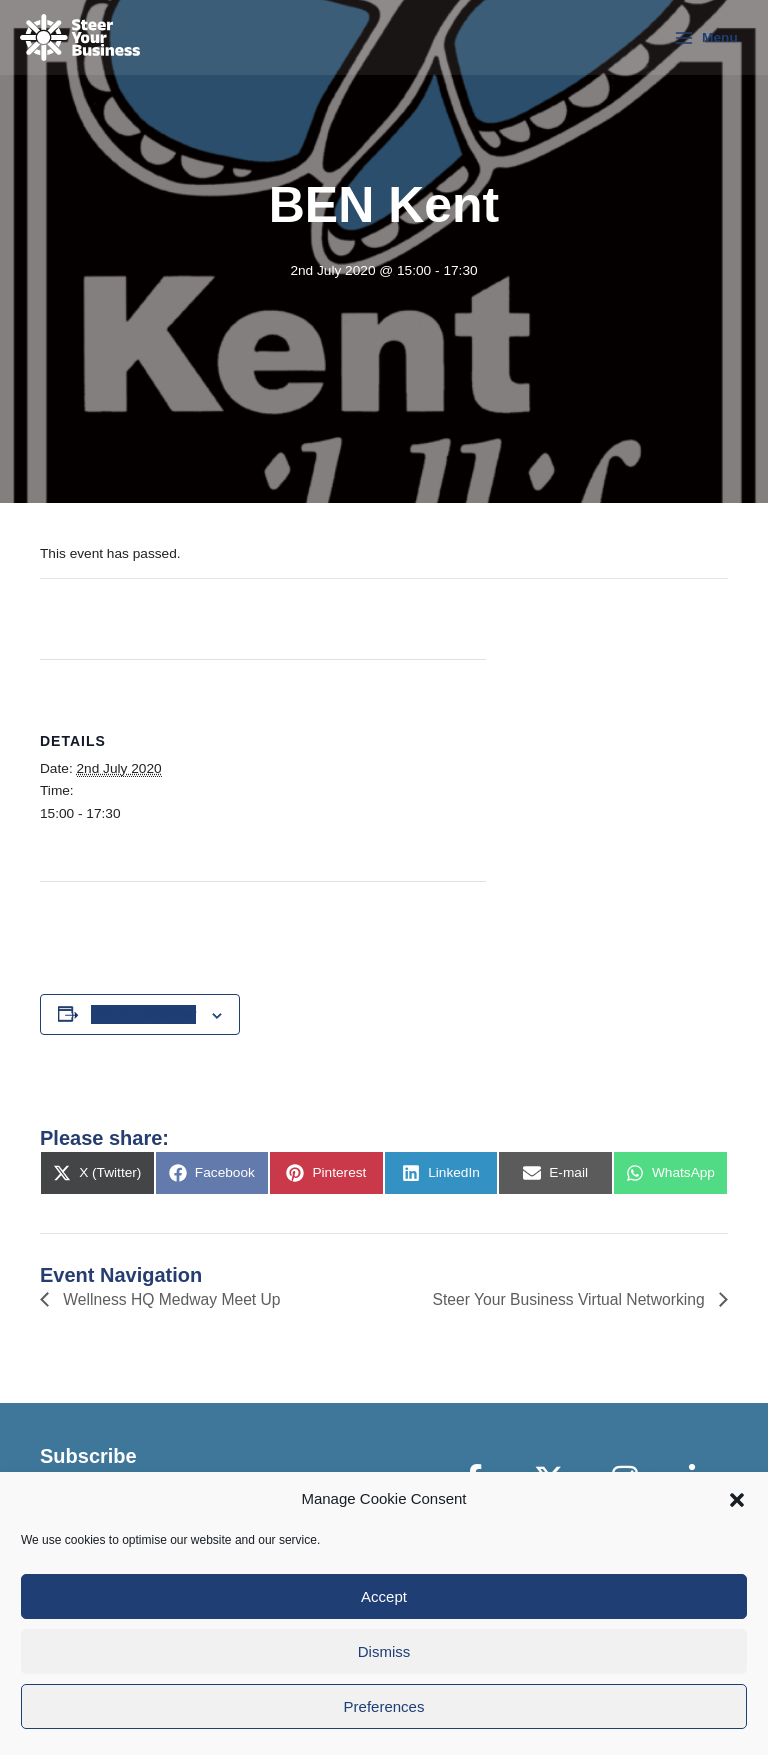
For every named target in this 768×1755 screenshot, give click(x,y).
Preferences (384, 1706)
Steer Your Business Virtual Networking (567, 1299)
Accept (384, 1596)
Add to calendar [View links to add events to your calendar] (144, 1014)
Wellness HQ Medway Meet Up (172, 1299)
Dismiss (384, 1651)
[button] (737, 1500)
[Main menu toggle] (706, 38)
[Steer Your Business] (80, 38)
